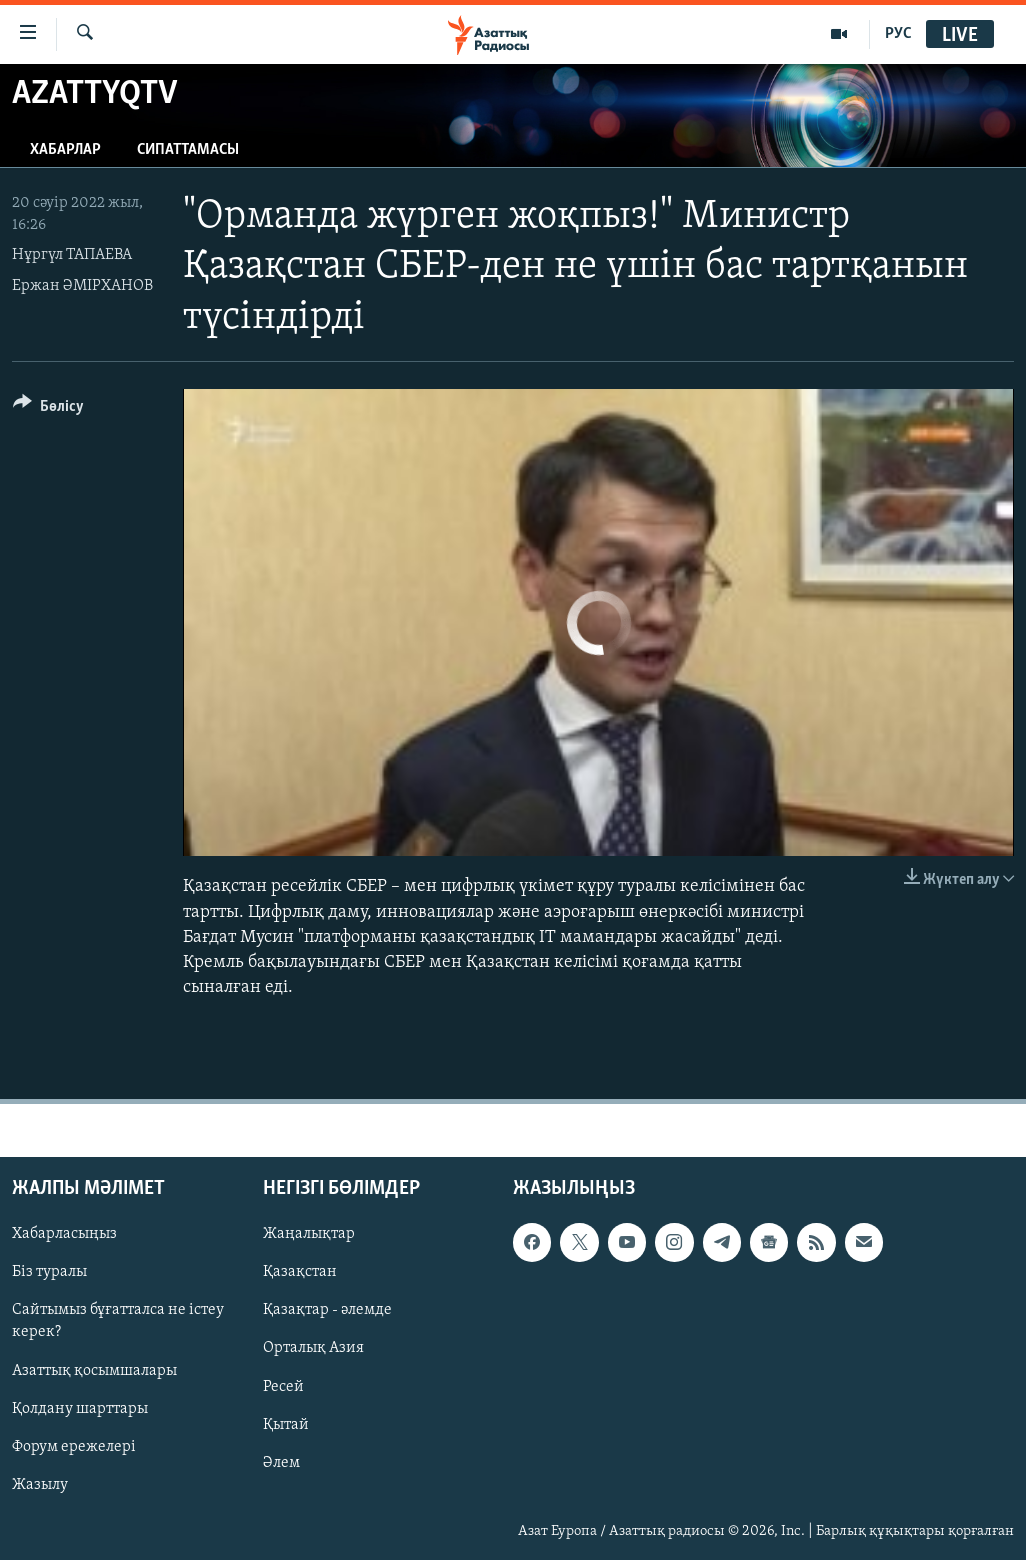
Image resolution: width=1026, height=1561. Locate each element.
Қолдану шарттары (80, 1409)
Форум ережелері (74, 1447)
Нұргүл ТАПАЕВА (72, 255)
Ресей (283, 1387)
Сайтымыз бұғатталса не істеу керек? (118, 1322)
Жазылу (40, 1485)
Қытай (286, 1425)
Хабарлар (65, 150)
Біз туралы (49, 1273)
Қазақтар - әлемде (327, 1311)
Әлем (281, 1463)
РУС (898, 34)
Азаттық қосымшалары (94, 1371)
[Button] (48, 409)
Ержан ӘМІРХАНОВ (82, 286)
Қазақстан (300, 1273)
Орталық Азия (313, 1349)
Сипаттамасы (188, 150)
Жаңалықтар (309, 1235)
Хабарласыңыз (64, 1235)
